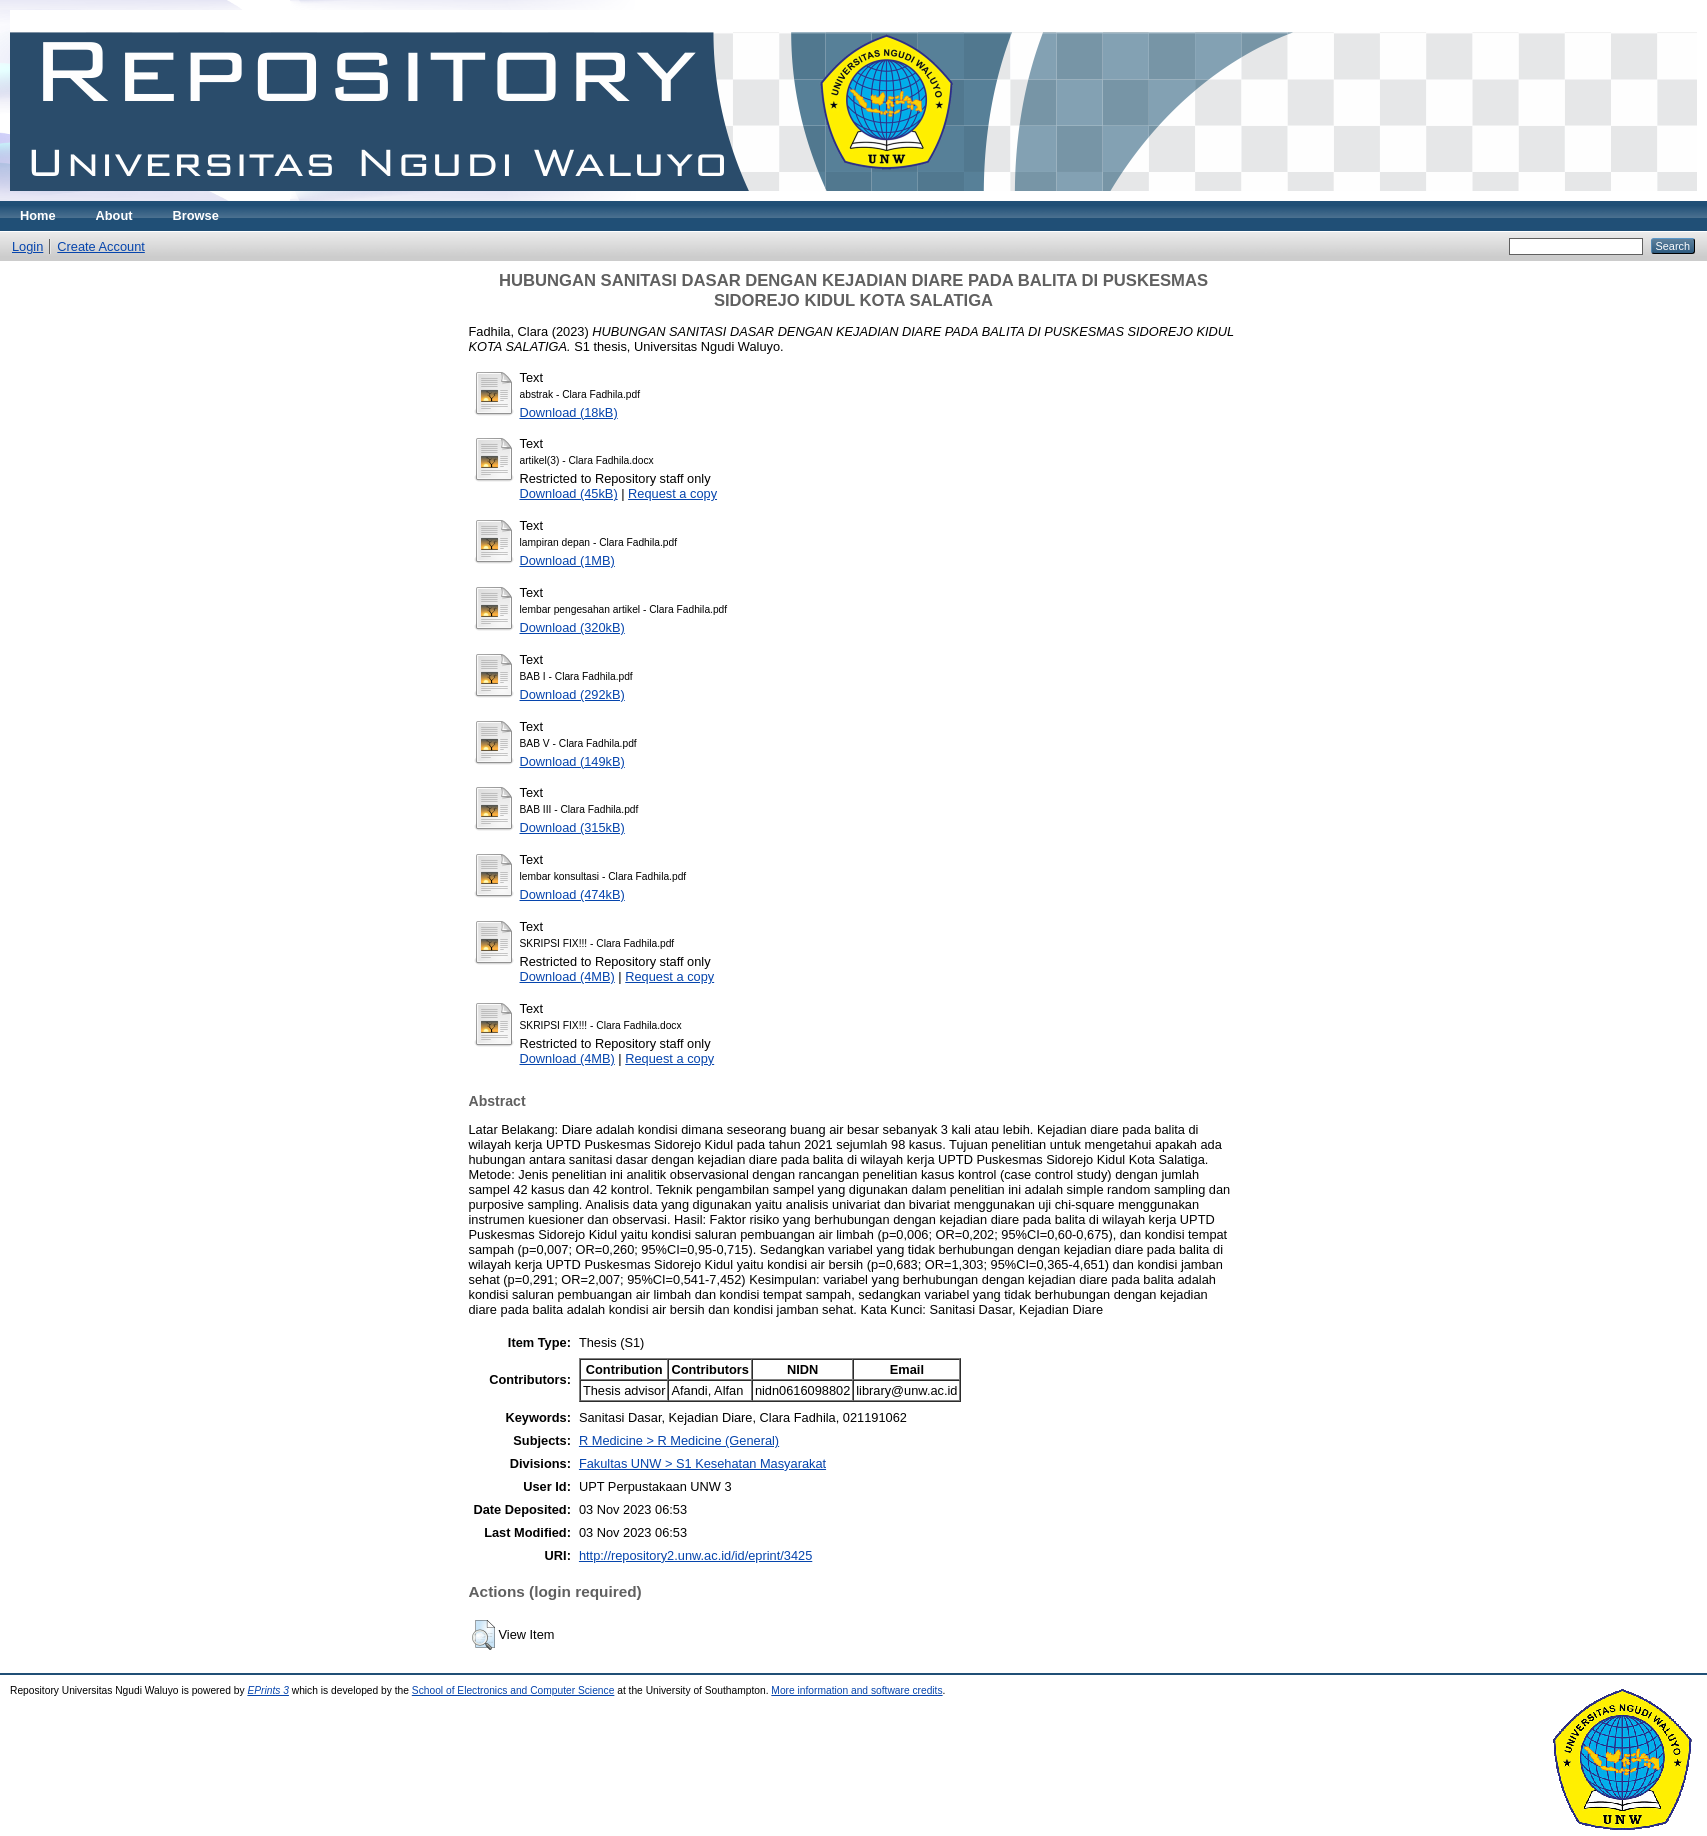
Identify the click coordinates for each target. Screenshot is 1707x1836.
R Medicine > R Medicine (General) (679, 1440)
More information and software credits (856, 1690)
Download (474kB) (572, 894)
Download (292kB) (572, 694)
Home (38, 215)
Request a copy (672, 493)
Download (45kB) (569, 493)
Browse (196, 215)
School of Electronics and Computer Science (513, 1690)
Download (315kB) (572, 827)
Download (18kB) (569, 412)
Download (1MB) (567, 560)
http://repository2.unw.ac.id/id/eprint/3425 (695, 1555)
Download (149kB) (572, 761)
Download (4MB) (567, 976)
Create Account (101, 246)
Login (27, 246)
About (114, 215)
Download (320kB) (572, 627)
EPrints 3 (268, 1690)
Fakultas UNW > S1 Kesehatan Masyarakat (702, 1463)
